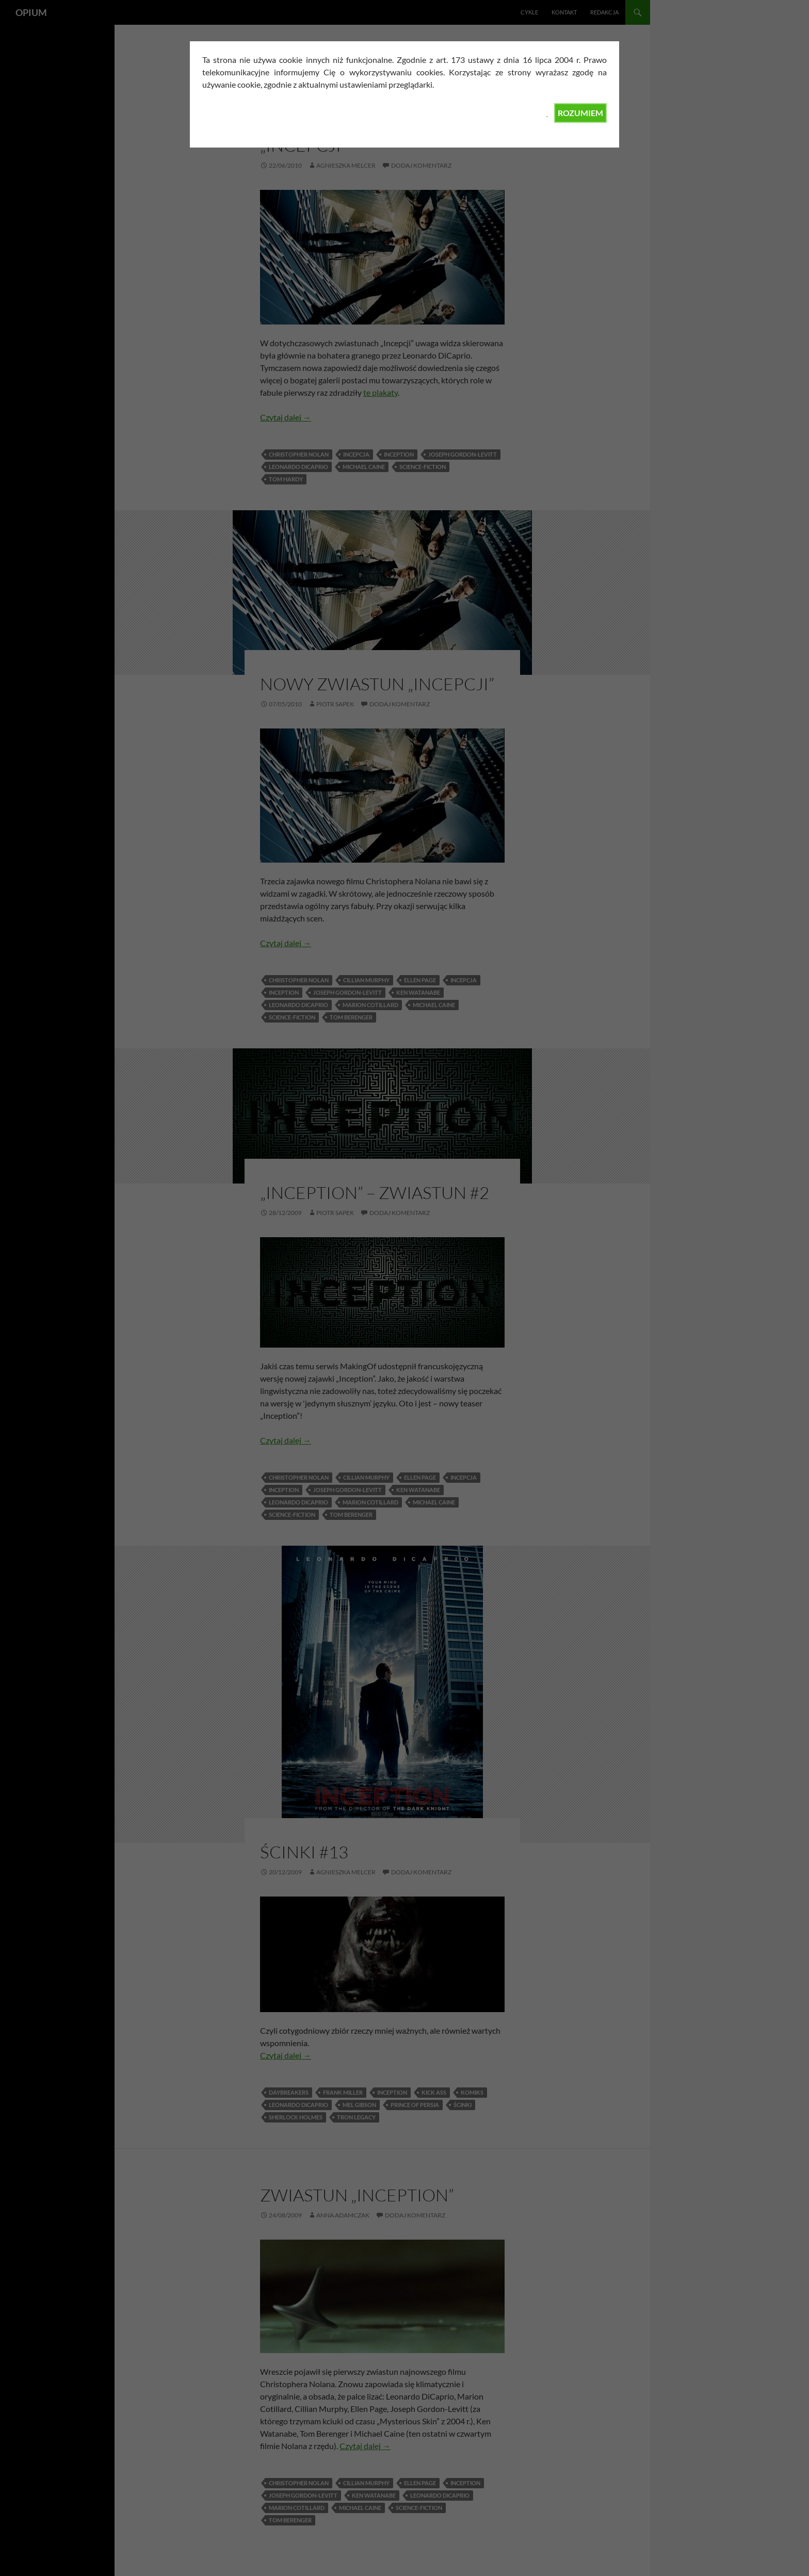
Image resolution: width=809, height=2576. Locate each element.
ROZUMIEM (580, 113)
